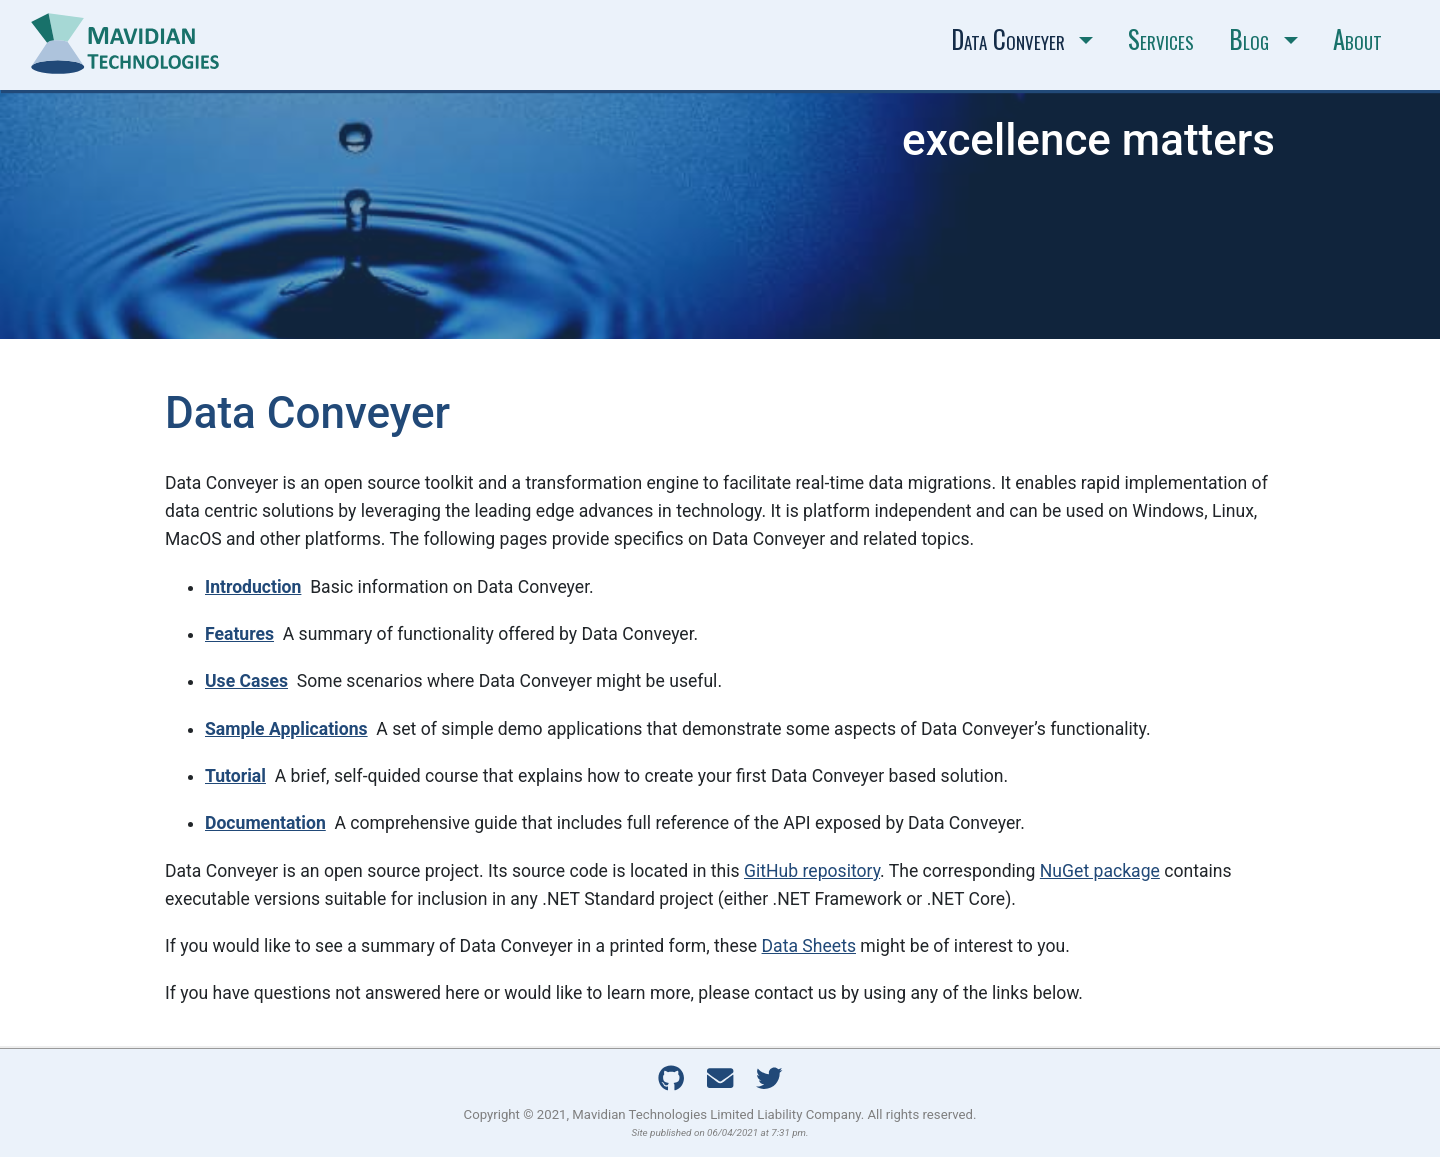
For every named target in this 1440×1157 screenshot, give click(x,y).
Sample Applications (286, 729)
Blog (1249, 39)
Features (239, 634)
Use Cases (246, 681)
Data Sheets (809, 946)
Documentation (265, 823)
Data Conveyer (1008, 39)
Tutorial (235, 776)
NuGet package (1100, 871)
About (1357, 39)
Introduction (253, 587)
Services (1161, 39)
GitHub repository (812, 871)
